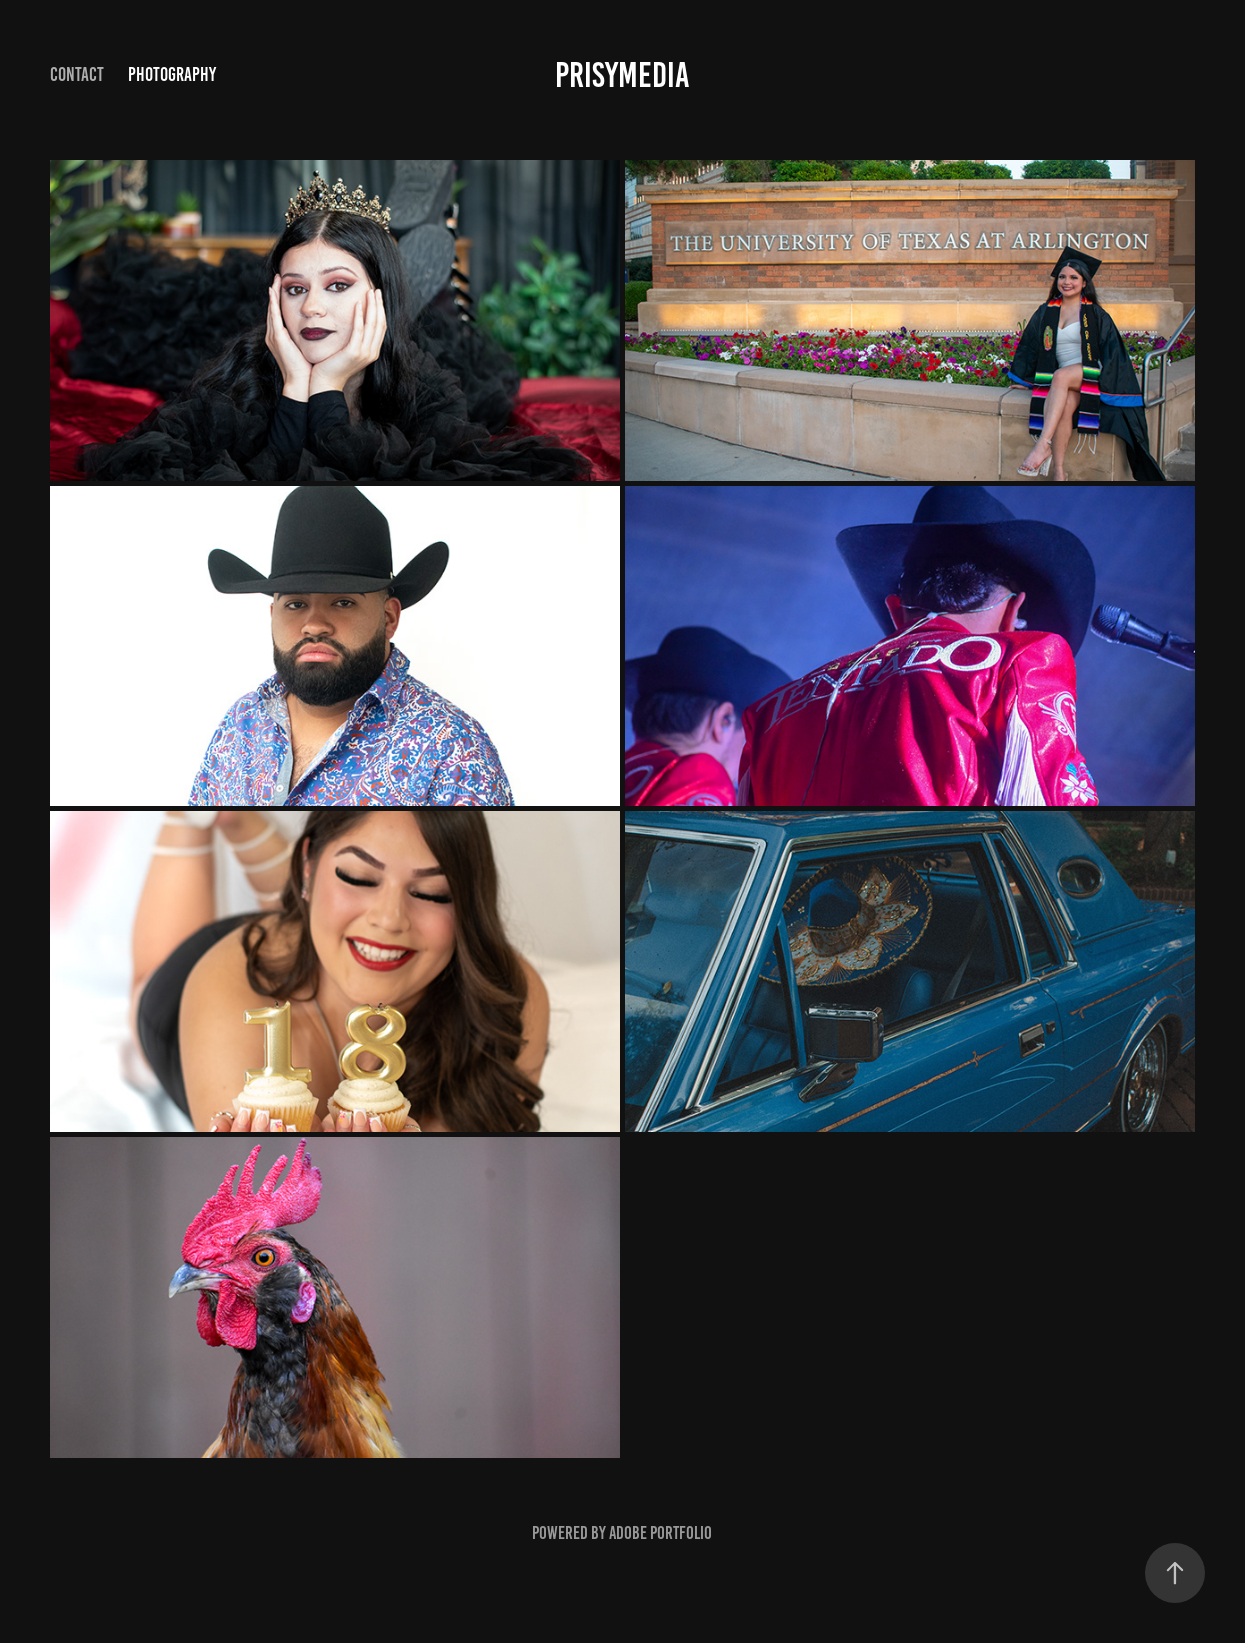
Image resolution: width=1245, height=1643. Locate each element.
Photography (172, 74)
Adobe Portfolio (660, 1533)
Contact (77, 74)
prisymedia (622, 75)
